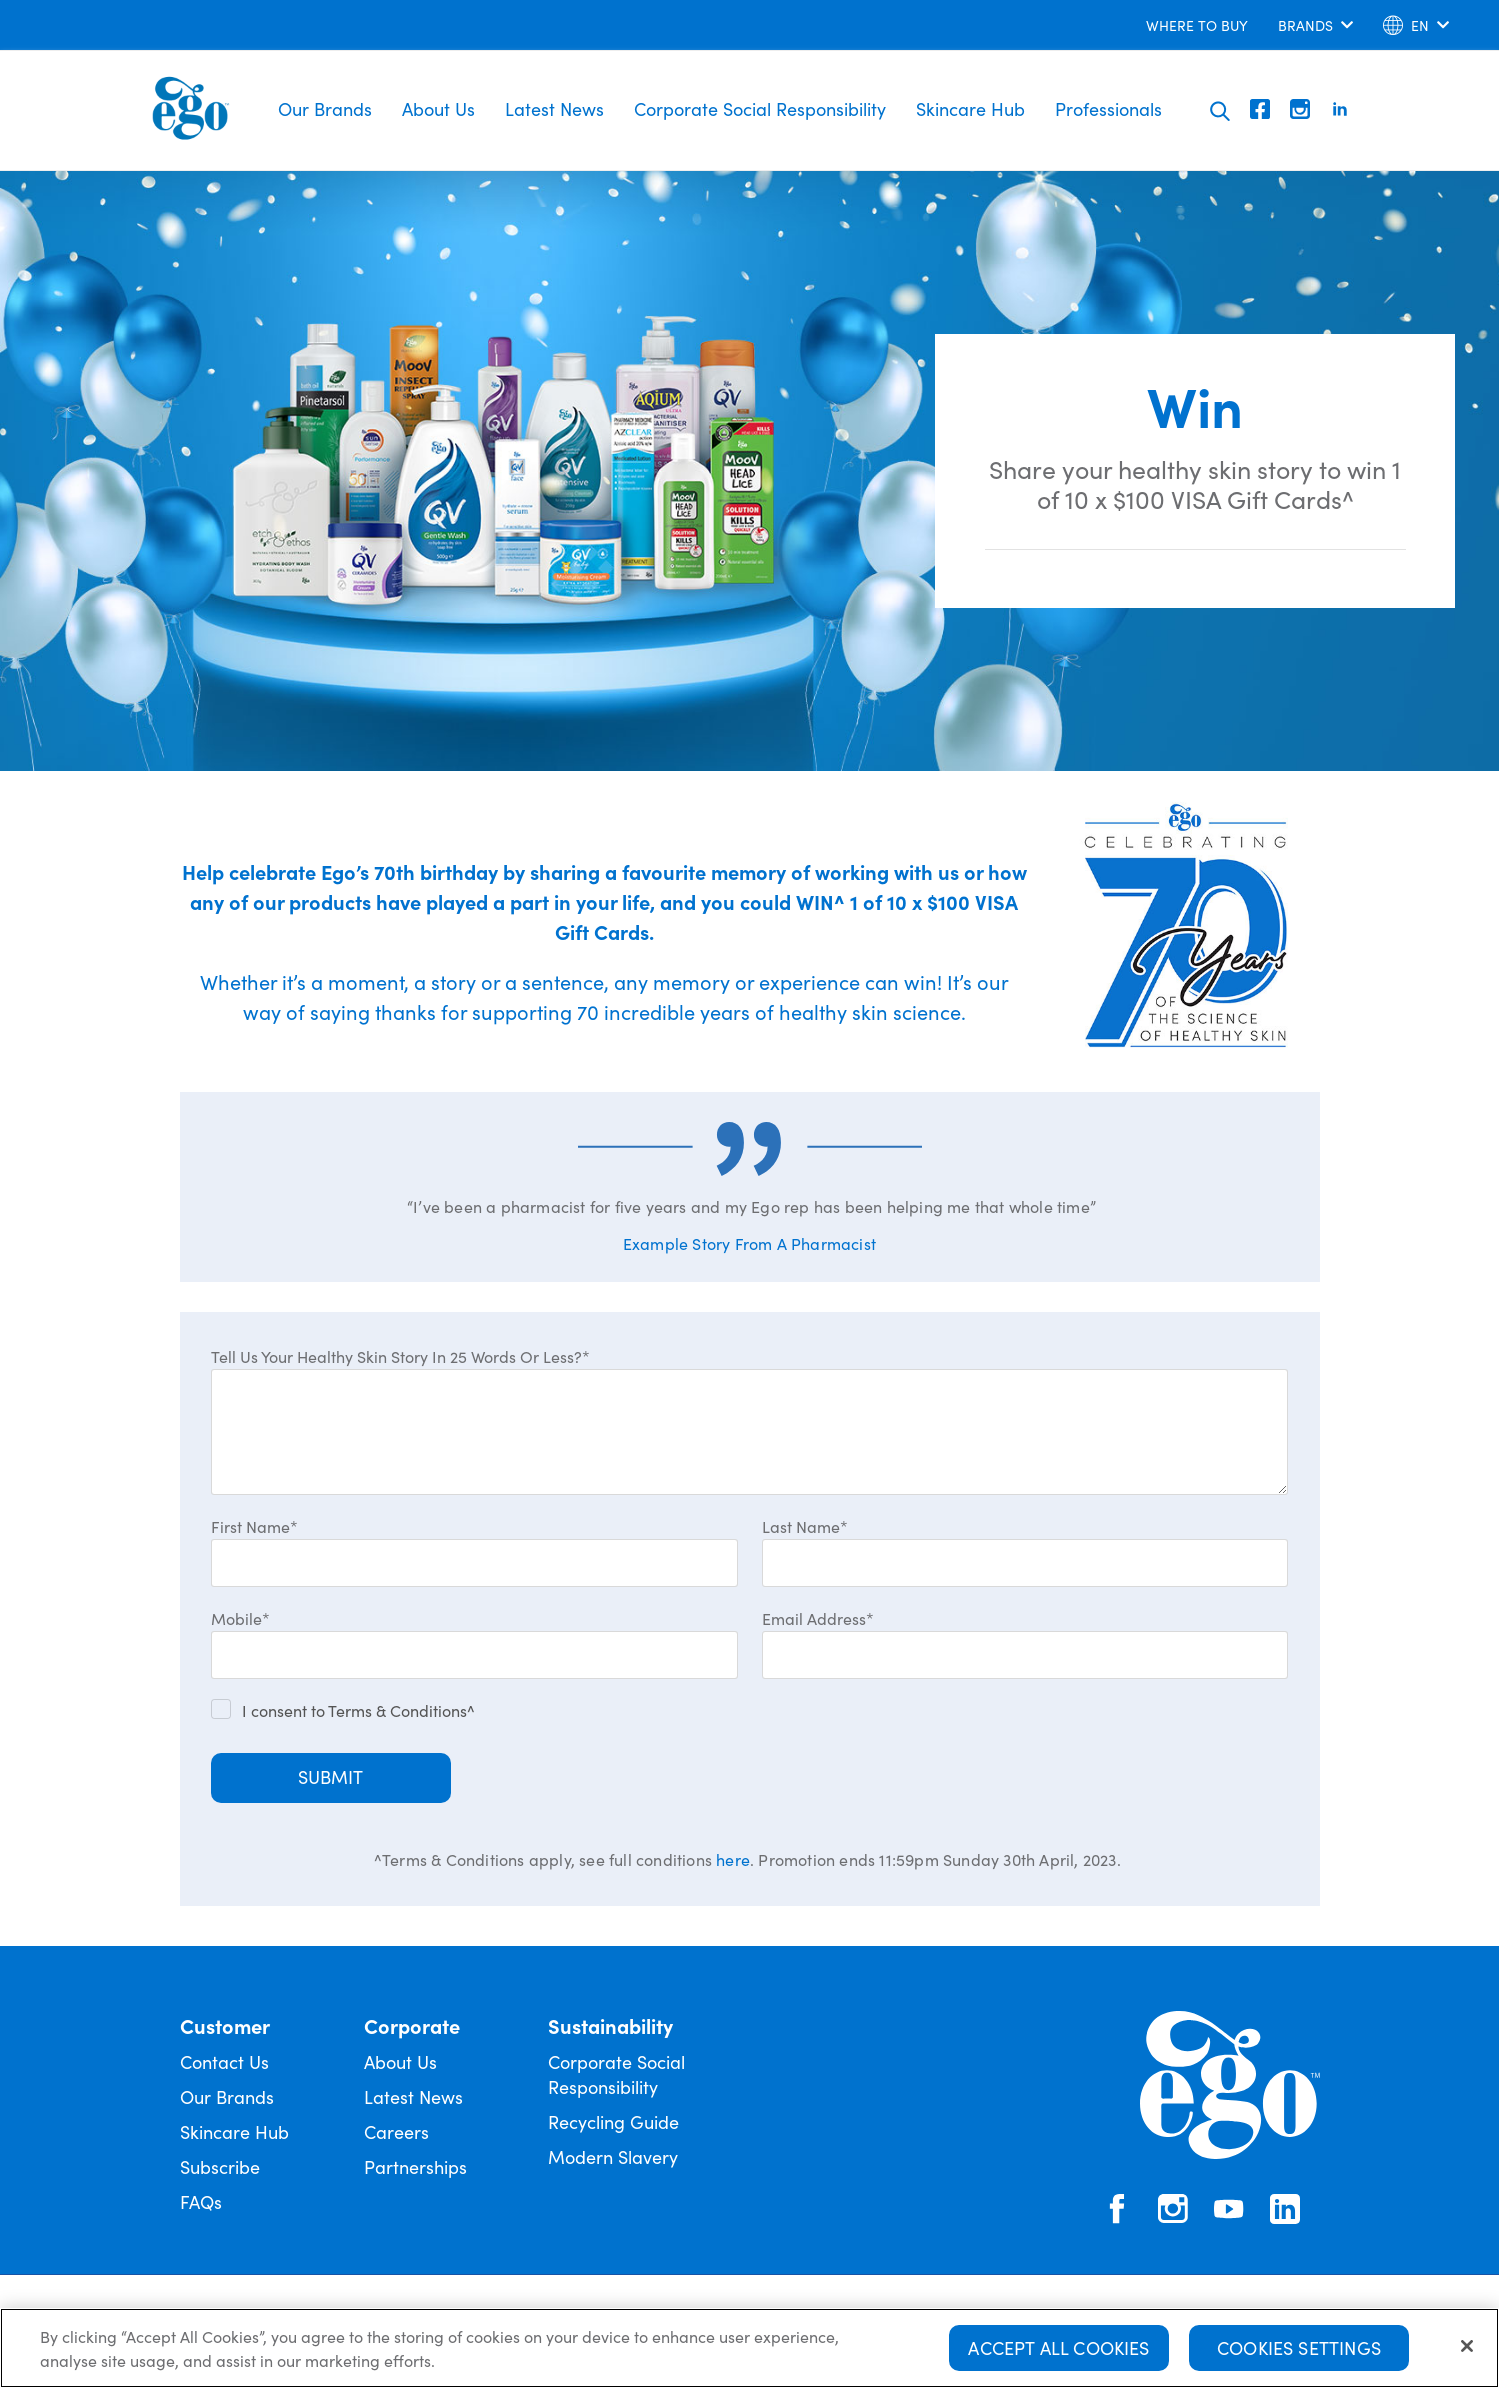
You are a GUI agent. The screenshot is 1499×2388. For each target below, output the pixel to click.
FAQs (201, 2201)
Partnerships (415, 2166)
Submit (330, 1776)
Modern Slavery (613, 2156)
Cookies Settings (1299, 2349)
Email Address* (818, 1618)
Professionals (1108, 108)
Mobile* (240, 1618)
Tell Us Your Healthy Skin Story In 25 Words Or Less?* (400, 1356)
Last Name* (805, 1526)
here (733, 1859)
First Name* (254, 1526)
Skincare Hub (970, 108)
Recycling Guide (613, 2121)
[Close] (1467, 2348)
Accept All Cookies (1058, 2349)
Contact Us (224, 2061)
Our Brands (325, 108)
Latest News (554, 108)
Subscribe (220, 2166)
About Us (438, 108)
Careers (396, 2131)
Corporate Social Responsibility (760, 108)
